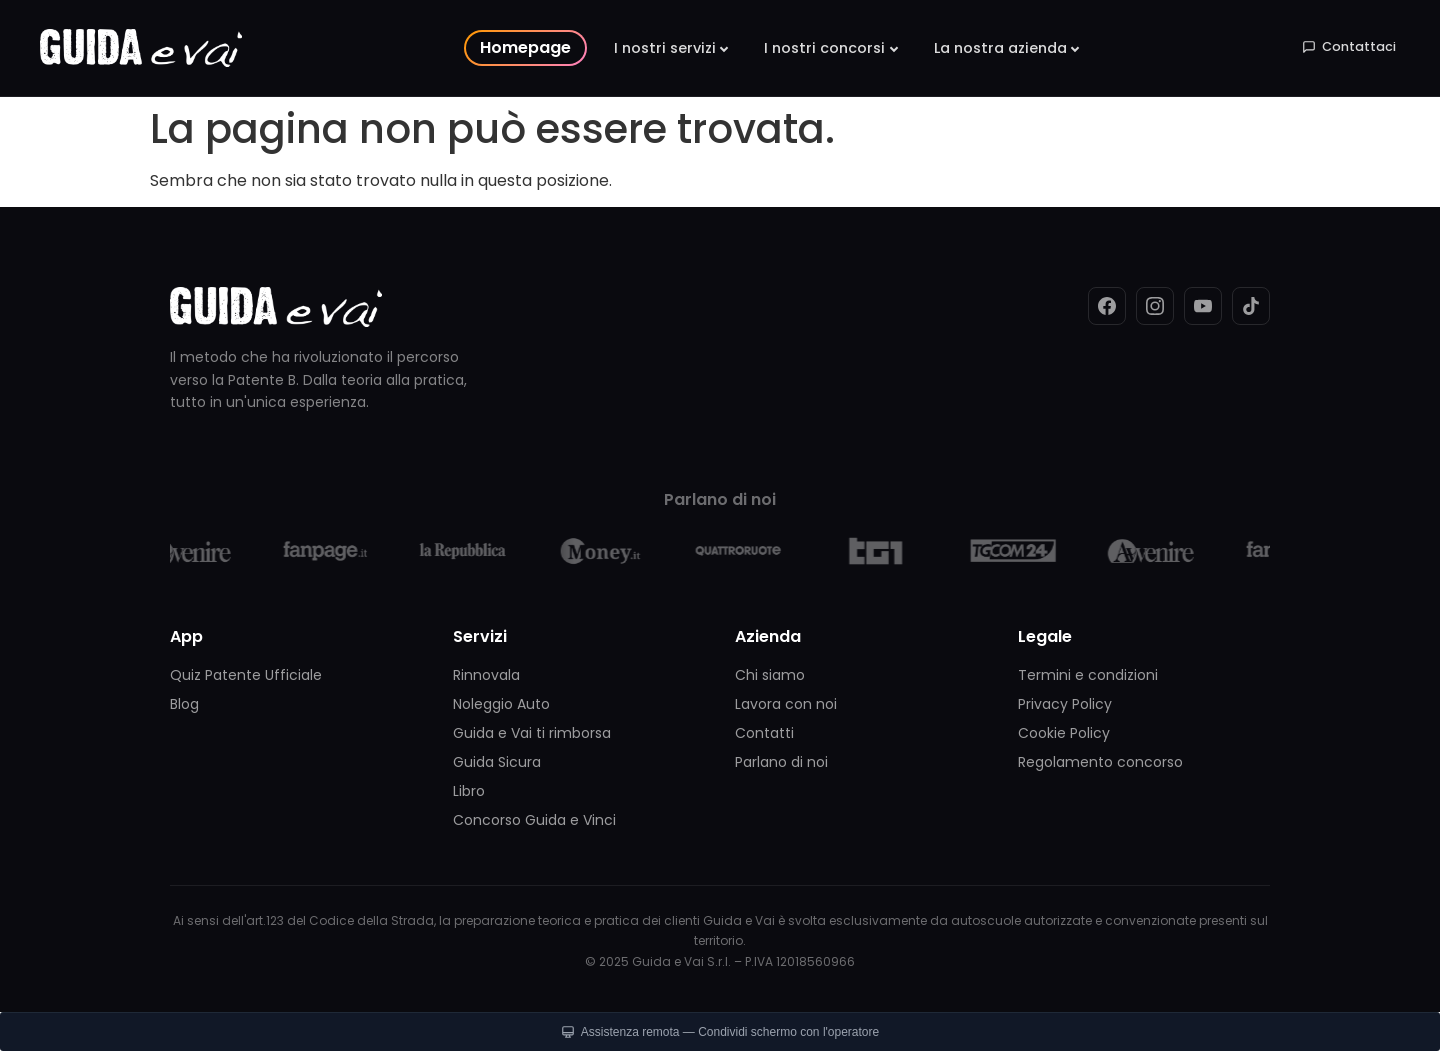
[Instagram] (1155, 306)
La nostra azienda (1000, 48)
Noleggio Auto (501, 704)
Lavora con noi (786, 704)
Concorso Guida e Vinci (534, 820)
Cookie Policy (1064, 733)
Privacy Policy (1065, 704)
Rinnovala (486, 675)
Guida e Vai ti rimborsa (532, 733)
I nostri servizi (665, 48)
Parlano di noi (781, 762)
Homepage (525, 47)
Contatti (764, 733)
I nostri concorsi (824, 48)
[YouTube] (1203, 306)
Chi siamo (770, 675)
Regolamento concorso (1100, 762)
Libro (469, 791)
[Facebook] (1107, 306)
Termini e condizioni (1088, 675)
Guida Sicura (497, 762)
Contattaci (1349, 46)
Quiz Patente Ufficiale (246, 675)
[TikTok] (1251, 306)
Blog (184, 704)
